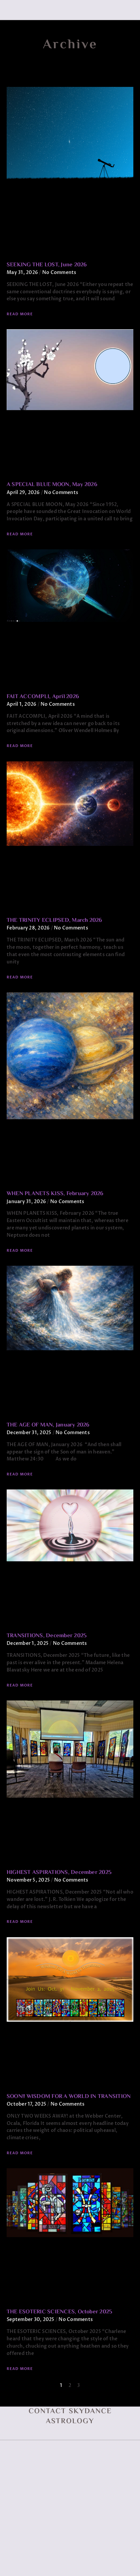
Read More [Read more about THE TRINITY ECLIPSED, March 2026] (20, 977)
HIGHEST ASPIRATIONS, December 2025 (59, 1872)
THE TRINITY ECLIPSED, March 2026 (54, 920)
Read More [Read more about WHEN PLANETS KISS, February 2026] (20, 1250)
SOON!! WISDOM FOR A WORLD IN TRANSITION (69, 2096)
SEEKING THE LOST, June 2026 (47, 265)
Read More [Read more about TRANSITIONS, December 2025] (20, 1685)
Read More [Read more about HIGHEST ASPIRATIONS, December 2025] (20, 1921)
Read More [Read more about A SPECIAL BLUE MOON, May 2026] (20, 534)
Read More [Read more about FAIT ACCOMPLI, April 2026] (20, 745)
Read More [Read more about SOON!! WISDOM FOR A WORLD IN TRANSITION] (20, 2153)
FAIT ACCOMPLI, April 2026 (43, 696)
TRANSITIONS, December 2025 (46, 1636)
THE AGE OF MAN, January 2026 (48, 1425)
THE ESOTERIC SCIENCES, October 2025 (59, 2312)
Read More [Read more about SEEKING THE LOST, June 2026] (20, 314)
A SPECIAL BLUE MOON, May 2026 (52, 484)
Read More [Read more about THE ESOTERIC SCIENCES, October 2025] (20, 2368)
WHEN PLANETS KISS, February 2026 (55, 1193)
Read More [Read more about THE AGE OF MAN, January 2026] (20, 1474)
